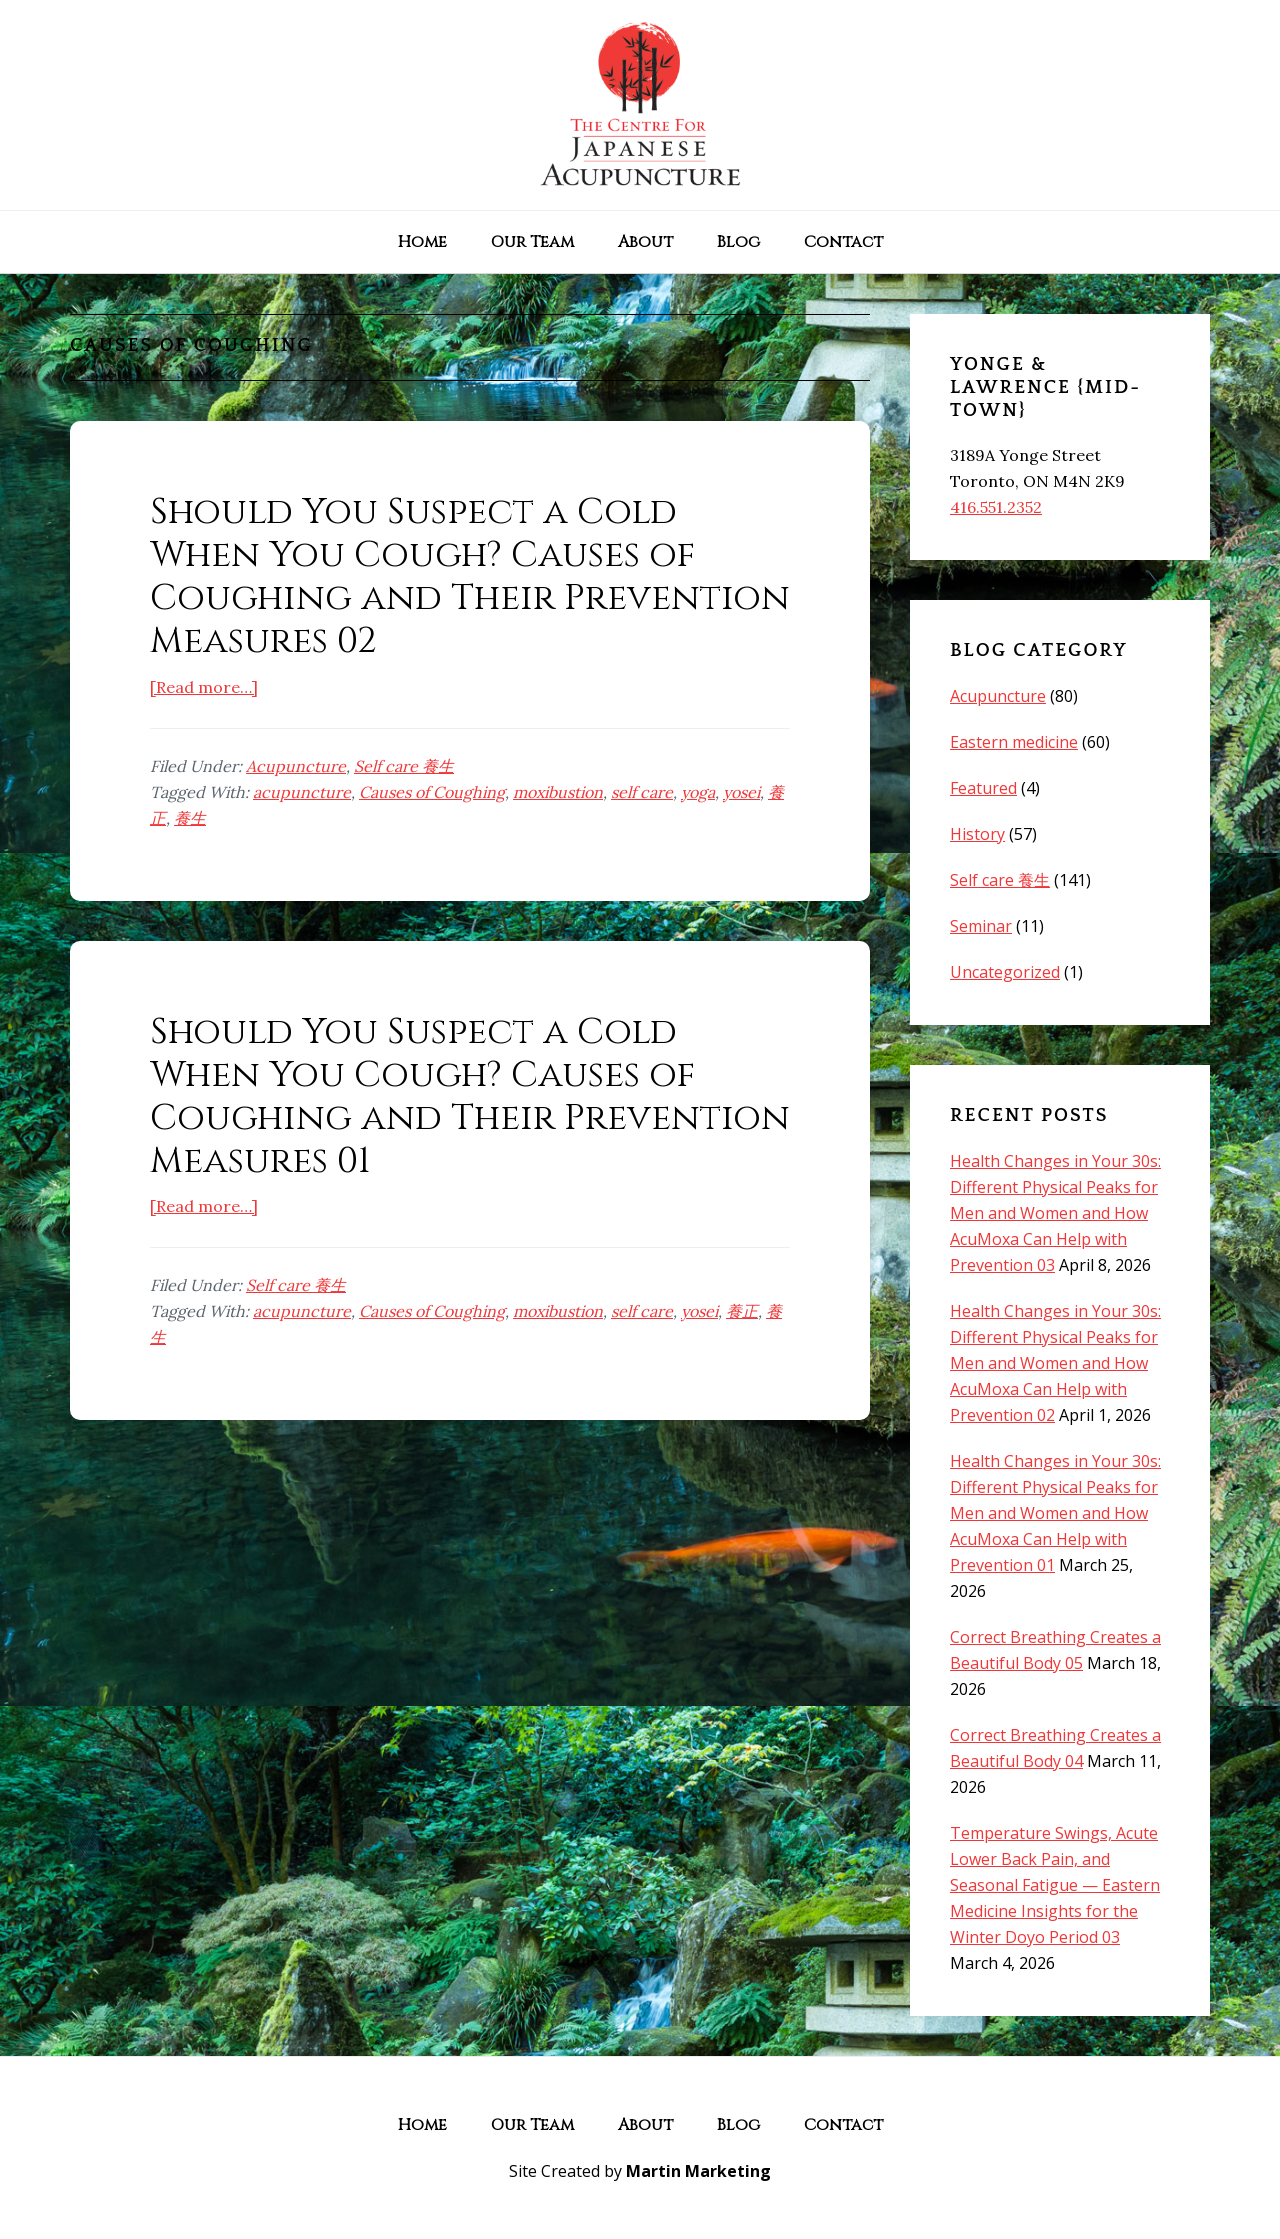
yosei (741, 792)
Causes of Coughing (432, 792)
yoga (698, 792)
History (977, 834)
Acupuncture (296, 766)
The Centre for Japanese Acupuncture (640, 105)
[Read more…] (204, 687)
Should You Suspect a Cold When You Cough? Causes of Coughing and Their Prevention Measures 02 (470, 577)
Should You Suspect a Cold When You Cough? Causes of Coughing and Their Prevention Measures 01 (470, 1097)
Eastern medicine (1014, 742)
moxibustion (558, 792)
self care (642, 792)
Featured (983, 788)
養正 (742, 1311)
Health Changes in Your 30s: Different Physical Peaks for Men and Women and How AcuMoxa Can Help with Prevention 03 (1055, 1213)
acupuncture (302, 792)
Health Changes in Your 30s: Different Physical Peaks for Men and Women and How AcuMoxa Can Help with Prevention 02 (1055, 1363)
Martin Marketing (698, 2171)
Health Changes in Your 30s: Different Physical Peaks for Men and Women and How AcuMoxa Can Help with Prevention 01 (1055, 1513)
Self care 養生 (404, 766)
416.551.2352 (996, 507)
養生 (190, 818)
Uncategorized (1005, 972)
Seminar (981, 926)
